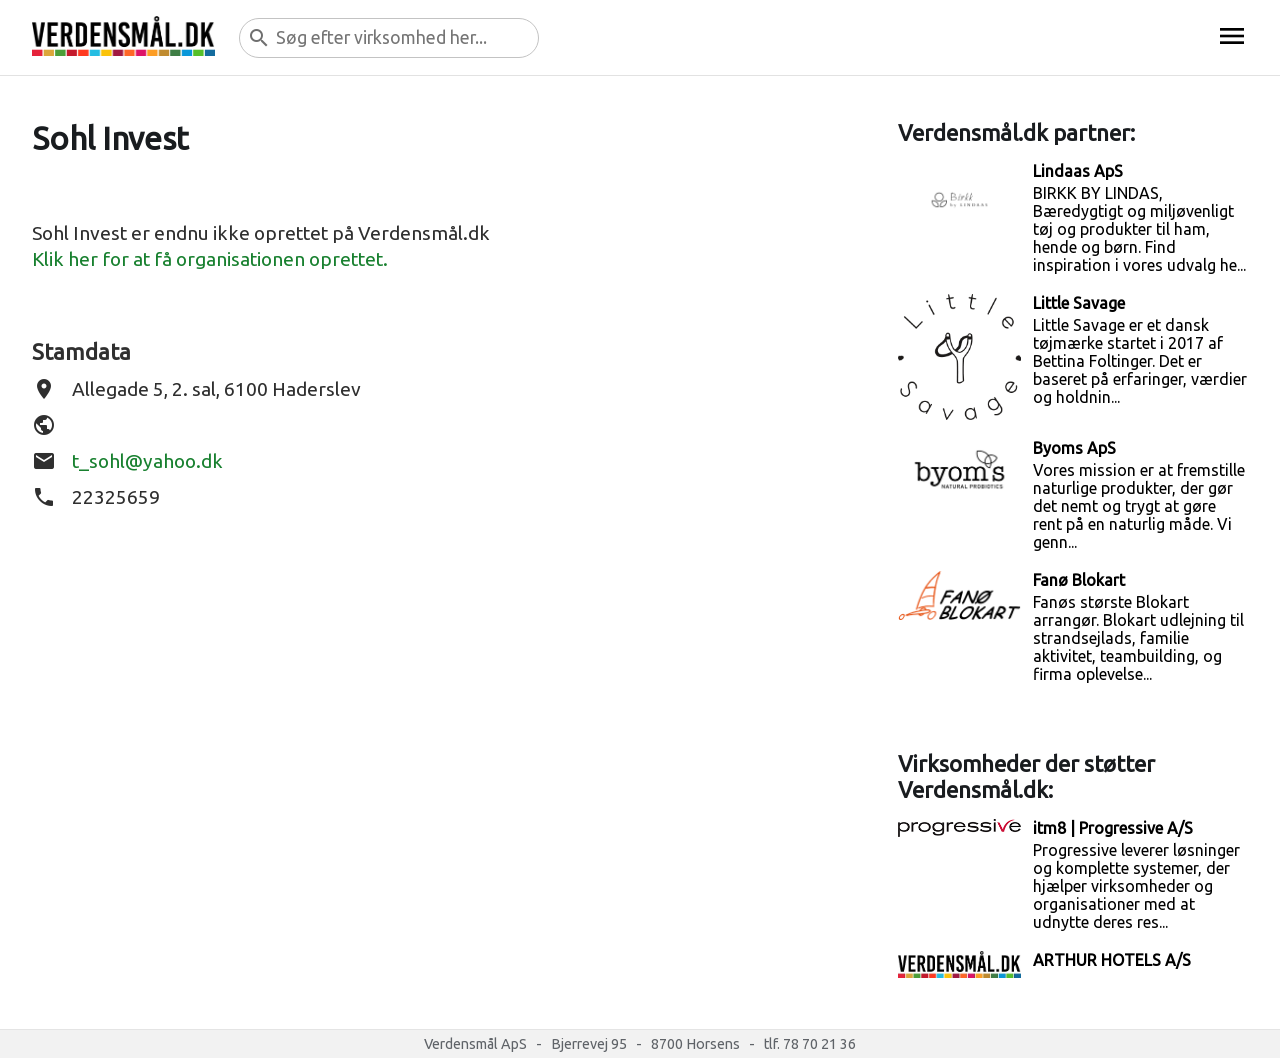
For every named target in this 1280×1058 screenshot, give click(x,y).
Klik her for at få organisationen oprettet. (210, 259)
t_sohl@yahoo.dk (147, 461)
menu (1232, 36)
